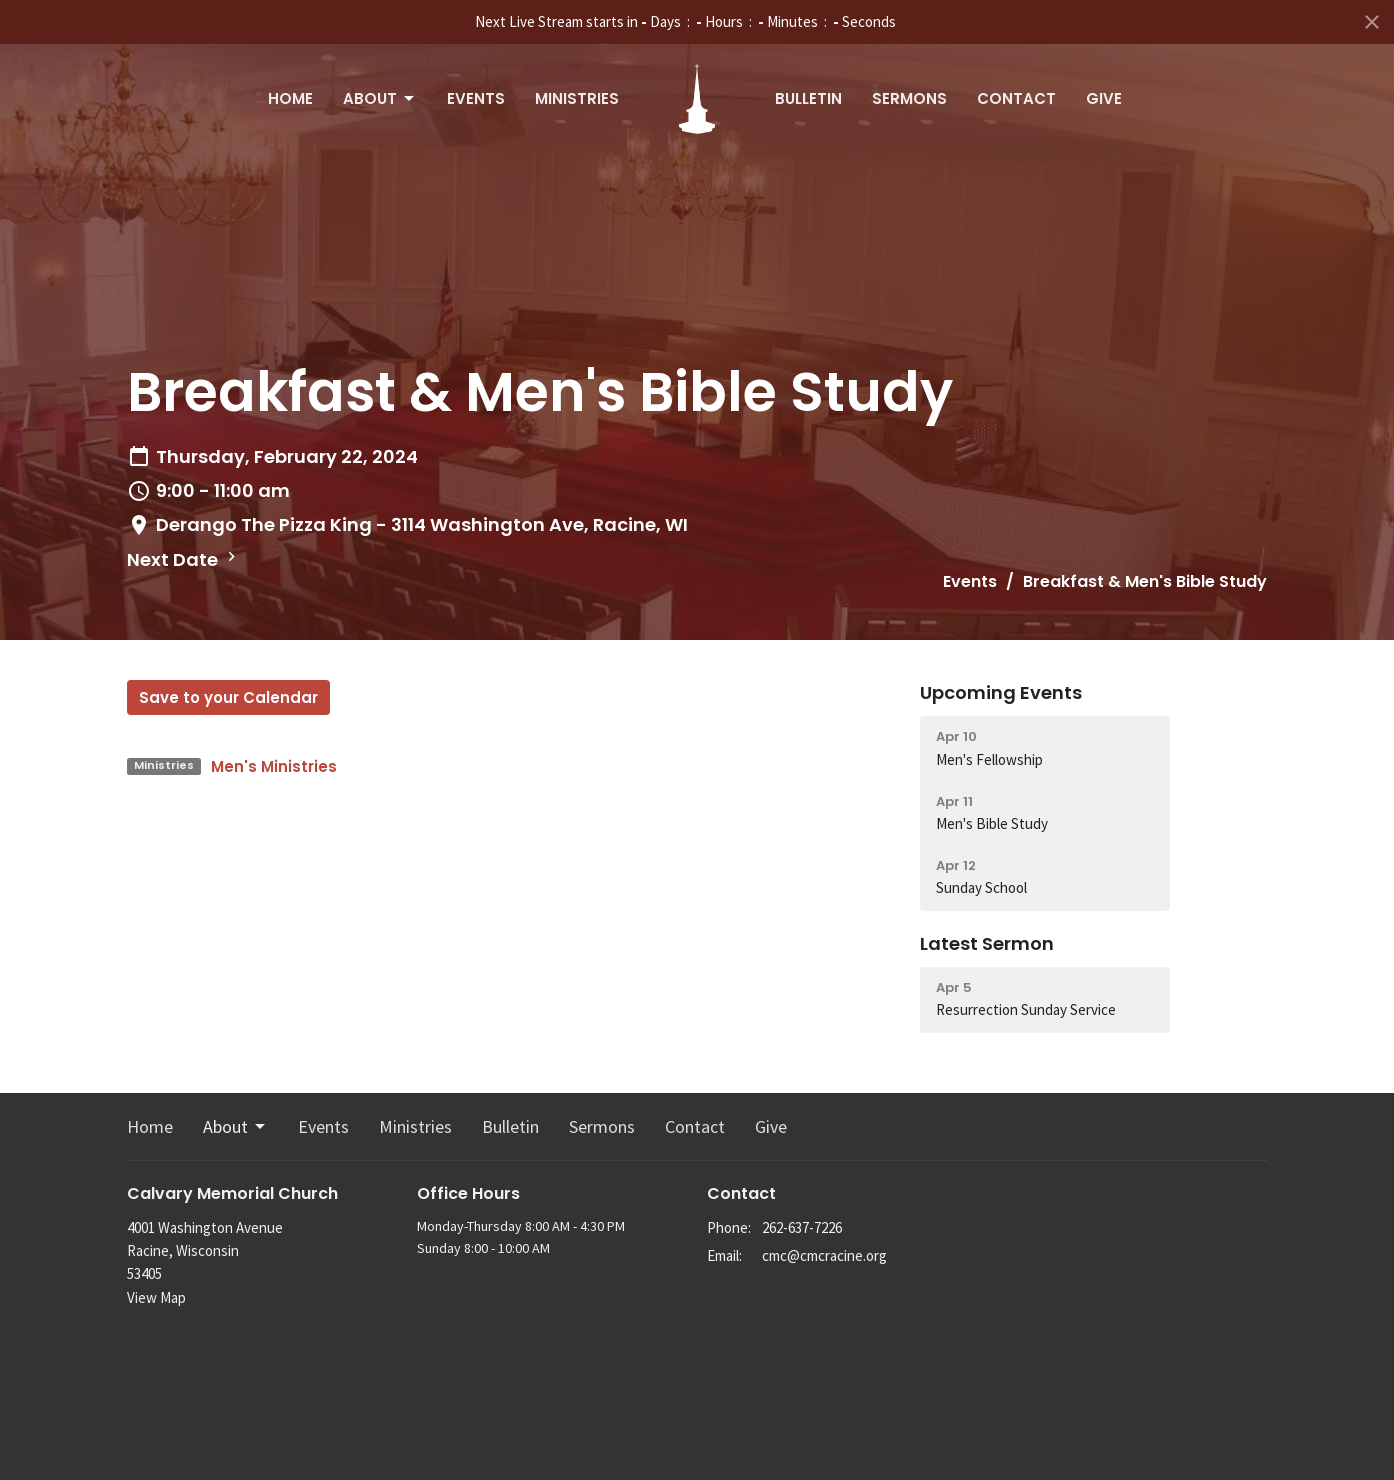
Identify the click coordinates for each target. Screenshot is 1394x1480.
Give (1104, 98)
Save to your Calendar (228, 697)
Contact (1016, 98)
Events (476, 98)
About (380, 98)
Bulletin (808, 98)
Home (290, 98)
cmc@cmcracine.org (824, 1255)
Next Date (184, 559)
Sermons (909, 98)
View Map (156, 1297)
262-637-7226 (802, 1227)
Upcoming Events (1001, 692)
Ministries (577, 98)
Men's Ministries (274, 766)
